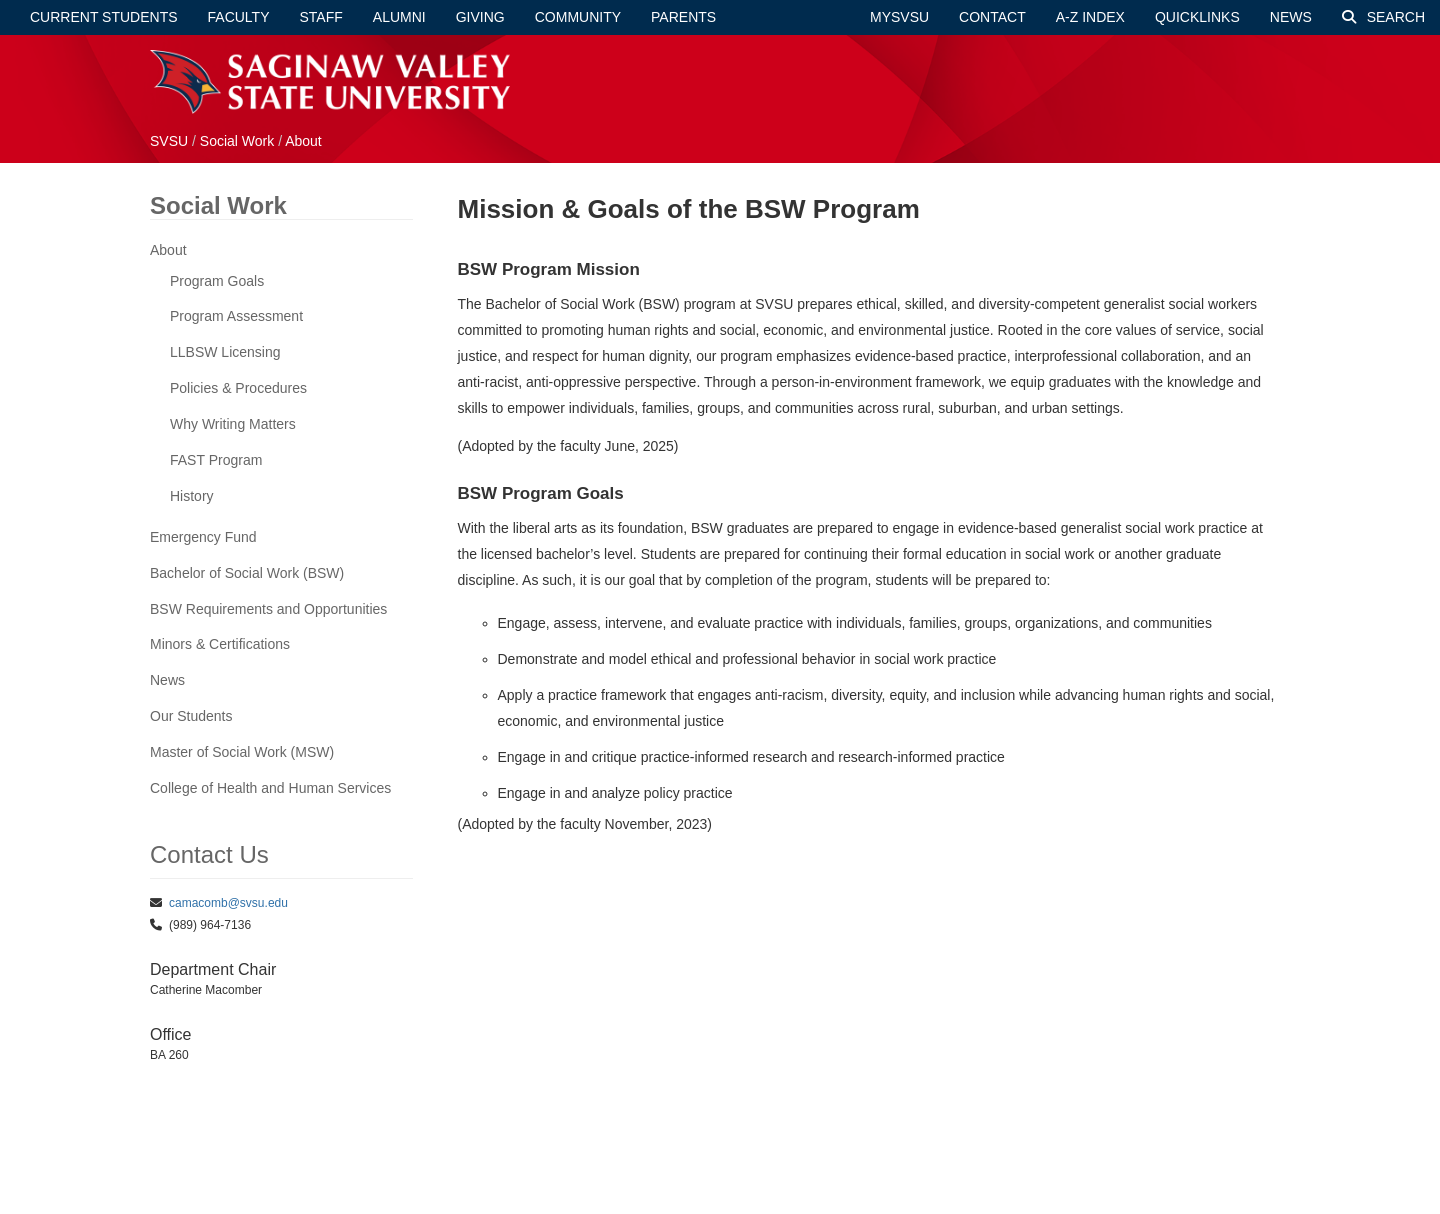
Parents (683, 17)
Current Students (104, 17)
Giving (480, 17)
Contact (992, 17)
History (192, 496)
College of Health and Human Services (270, 788)
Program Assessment (236, 316)
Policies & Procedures (238, 388)
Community (578, 17)
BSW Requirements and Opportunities (268, 609)
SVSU (169, 141)
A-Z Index (1090, 17)
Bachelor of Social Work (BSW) (247, 573)
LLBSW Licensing (225, 352)
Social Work (239, 141)
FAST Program (216, 460)
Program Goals (217, 281)
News (1291, 17)
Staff (321, 17)
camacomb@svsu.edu (228, 903)
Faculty (239, 17)
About (303, 141)
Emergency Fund (203, 537)
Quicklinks (1197, 17)
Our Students (191, 716)
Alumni (399, 17)
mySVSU (899, 17)
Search (1383, 17)
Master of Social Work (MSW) (242, 752)
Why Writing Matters (233, 424)
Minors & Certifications (220, 644)
